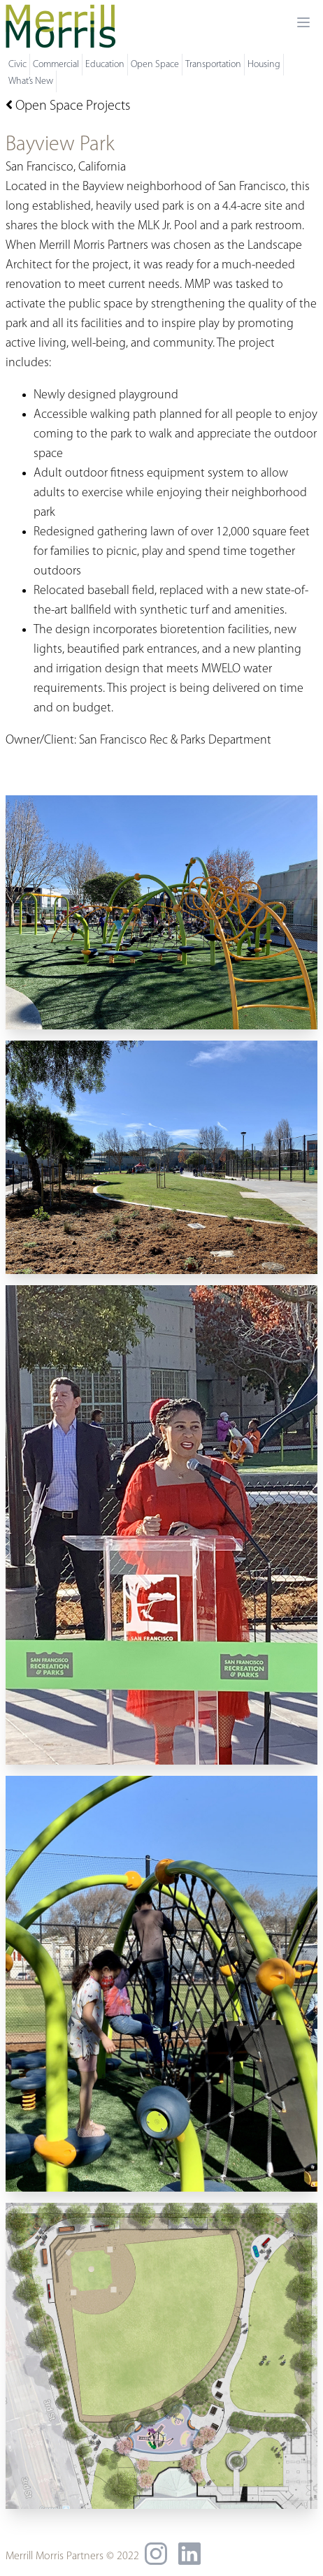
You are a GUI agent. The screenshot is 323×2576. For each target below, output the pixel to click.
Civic (17, 64)
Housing (263, 64)
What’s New (30, 81)
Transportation (213, 64)
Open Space (155, 64)
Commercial (56, 64)
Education (104, 64)
